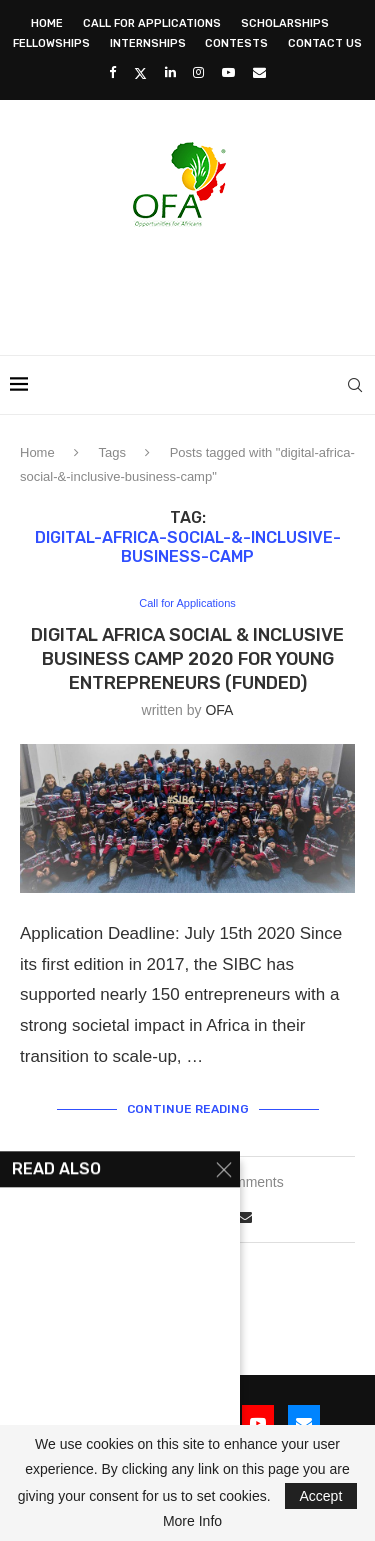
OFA (219, 710)
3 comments (246, 1182)
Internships (148, 43)
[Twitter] (140, 73)
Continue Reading (188, 1109)
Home (47, 23)
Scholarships (285, 23)
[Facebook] (112, 72)
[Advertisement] (192, 285)
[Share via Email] (245, 1217)
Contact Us (325, 43)
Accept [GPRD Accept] (321, 1496)
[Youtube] (228, 72)
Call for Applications (152, 23)
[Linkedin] (170, 72)
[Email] (259, 72)
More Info (192, 1521)
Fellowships (51, 43)
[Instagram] (198, 72)
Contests (236, 43)
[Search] (355, 385)
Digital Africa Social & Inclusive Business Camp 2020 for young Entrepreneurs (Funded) (187, 659)
